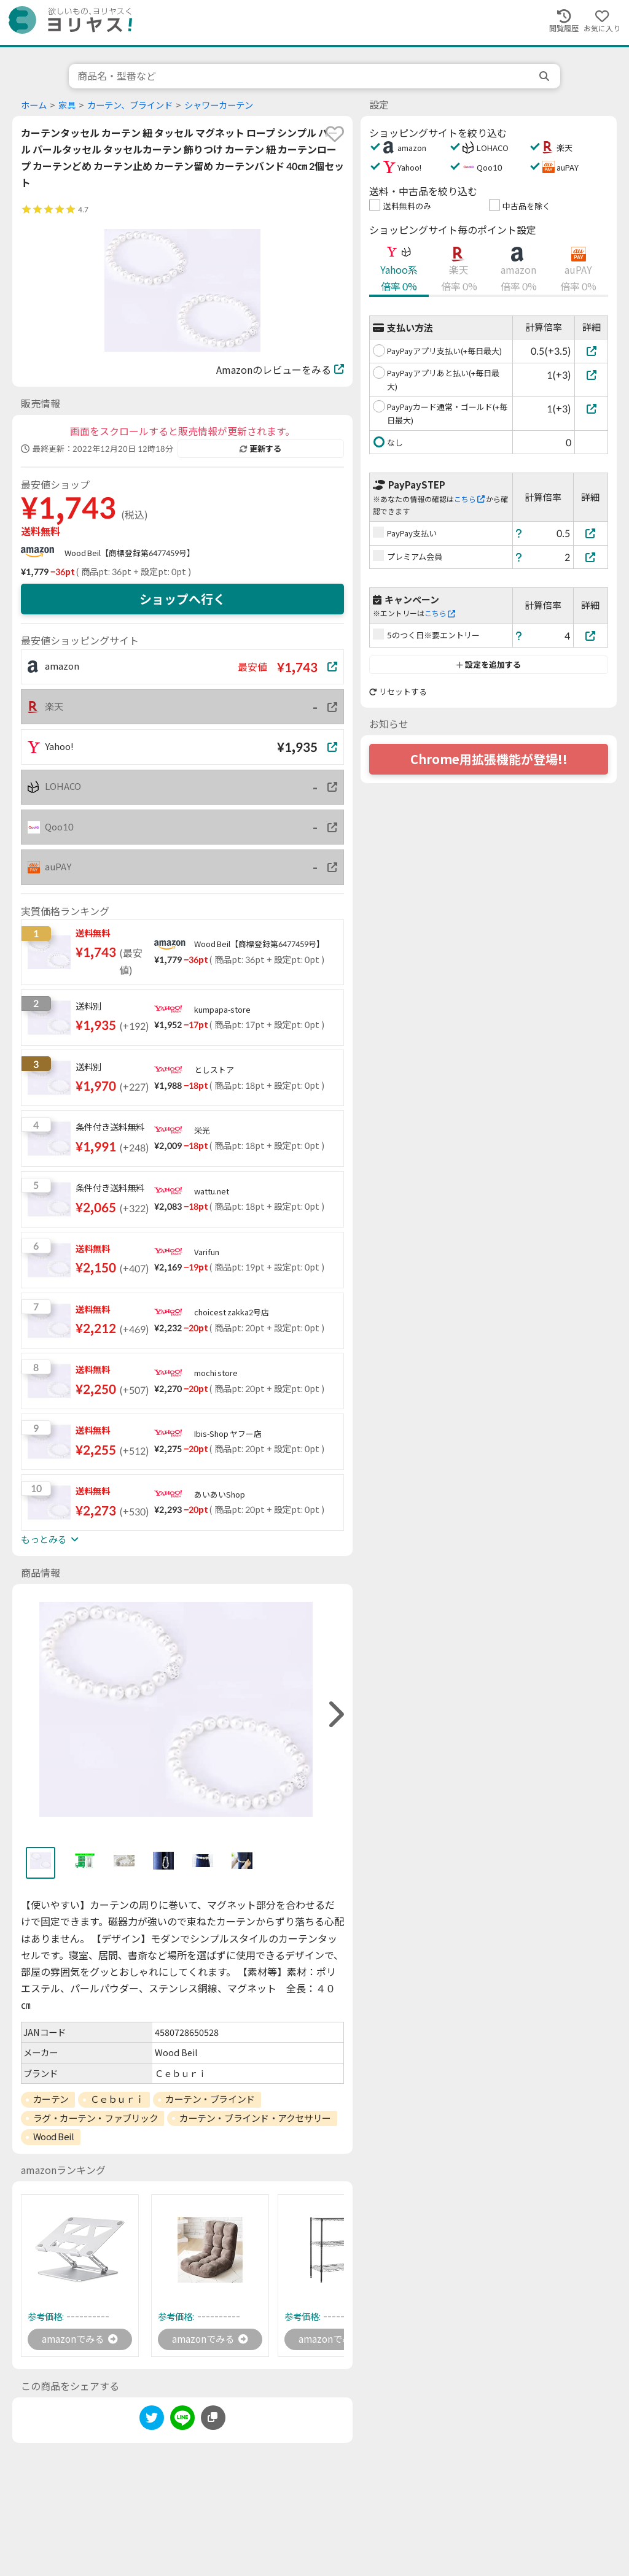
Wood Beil (53, 2136)
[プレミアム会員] (591, 557)
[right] (335, 1715)
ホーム (34, 105)
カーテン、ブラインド (130, 105)
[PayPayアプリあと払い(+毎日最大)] (591, 374)
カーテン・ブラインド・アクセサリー (254, 2118)
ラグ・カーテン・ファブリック (95, 2118)
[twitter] (151, 2420)
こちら (469, 499)
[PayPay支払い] (591, 533)
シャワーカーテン (218, 105)
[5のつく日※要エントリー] (591, 635)
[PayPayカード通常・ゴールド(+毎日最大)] (591, 408)
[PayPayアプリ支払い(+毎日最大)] (591, 350)
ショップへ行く (182, 599)
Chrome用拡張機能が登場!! (489, 759)
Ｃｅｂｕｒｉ (117, 2099)
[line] (182, 2420)
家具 (67, 105)
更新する (260, 449)
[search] (545, 76)
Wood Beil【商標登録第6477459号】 (129, 553)
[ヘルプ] (519, 533)
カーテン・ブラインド (210, 2099)
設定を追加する (488, 665)
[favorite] (335, 134)
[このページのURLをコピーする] (213, 2418)
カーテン (51, 2099)
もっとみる (50, 1539)
